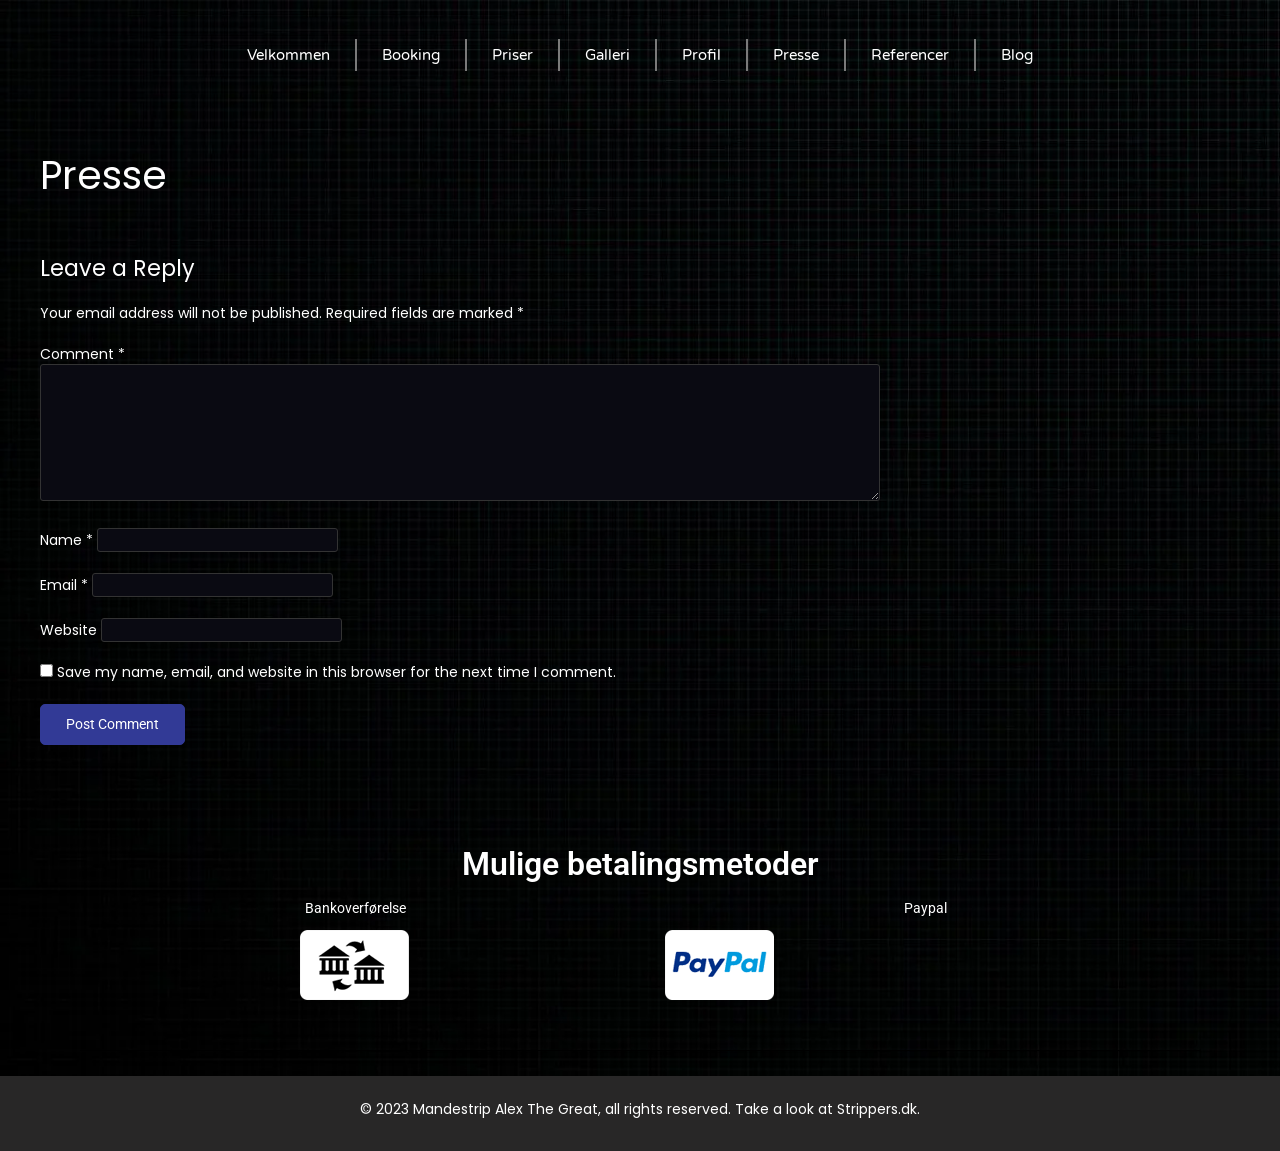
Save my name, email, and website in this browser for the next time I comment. (336, 672)
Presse (796, 55)
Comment (82, 354)
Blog (1017, 55)
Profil (701, 55)
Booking (411, 55)
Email (64, 585)
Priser (512, 55)
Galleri (607, 55)
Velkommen (288, 55)
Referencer (910, 55)
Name (66, 540)
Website (68, 630)
